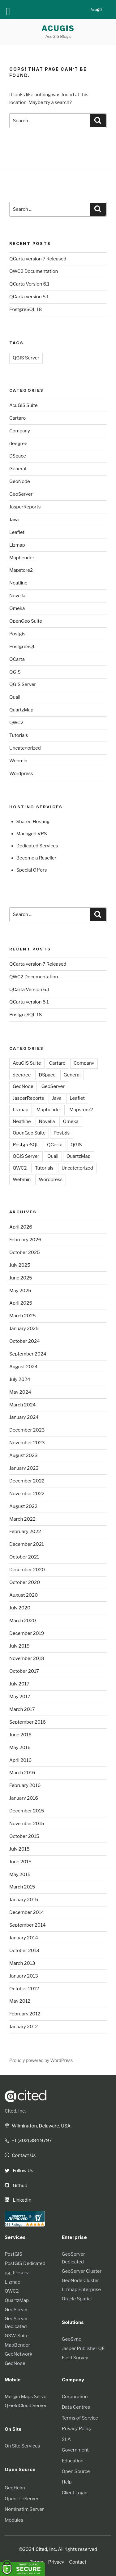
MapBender (17, 2345)
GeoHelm (15, 2488)
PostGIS (13, 2254)
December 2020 (27, 1569)
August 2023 (23, 1455)
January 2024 (24, 1417)
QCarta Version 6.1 (29, 284)
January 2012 (23, 2026)
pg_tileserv (17, 2273)
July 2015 (19, 1849)
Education (73, 2461)
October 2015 (24, 1836)
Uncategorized (25, 748)
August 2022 (23, 1506)
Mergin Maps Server (26, 2396)
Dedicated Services (37, 846)
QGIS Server (26, 358)
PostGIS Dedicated (25, 2263)
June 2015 (20, 1862)
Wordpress (21, 773)
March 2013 (22, 1963)
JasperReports (25, 507)
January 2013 (23, 1976)
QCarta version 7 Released (37, 259)
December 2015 (26, 1811)
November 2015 (26, 1823)
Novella (17, 595)
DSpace (17, 456)
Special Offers (31, 870)
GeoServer (20, 494)
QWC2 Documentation (33, 271)
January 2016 (23, 1798)
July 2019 (19, 1646)
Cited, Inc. (15, 2111)
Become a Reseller (36, 858)
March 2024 (22, 1405)
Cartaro (17, 418)
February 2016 (25, 1785)
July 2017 (19, 1684)
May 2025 (20, 1290)
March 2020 (22, 1620)
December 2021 (26, 1544)
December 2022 (27, 1481)
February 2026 (25, 1240)
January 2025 (24, 1328)
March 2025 (22, 1316)
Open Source (76, 2471)
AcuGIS (58, 28)
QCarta (17, 659)
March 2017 (22, 1709)
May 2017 (19, 1696)
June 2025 (20, 1278)
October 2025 (24, 1252)
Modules (14, 2520)
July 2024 (19, 1379)
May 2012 (19, 2001)
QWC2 (16, 722)
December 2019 (26, 1633)
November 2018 (26, 1658)
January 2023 (24, 1468)
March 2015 (22, 1887)
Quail (14, 697)
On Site (13, 2429)
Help (67, 2482)
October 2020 (24, 1582)
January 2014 (23, 1938)
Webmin (18, 761)
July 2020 (19, 1608)
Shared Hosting (33, 821)
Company (19, 431)
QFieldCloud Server (26, 2405)
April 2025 (20, 1303)
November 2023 (27, 1443)
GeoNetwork (18, 2354)
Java (14, 519)
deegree (18, 443)
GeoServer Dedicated (16, 2322)
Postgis (17, 634)
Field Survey (75, 2358)
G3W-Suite (16, 2336)
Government (75, 2450)
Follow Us (19, 2170)
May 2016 (20, 1747)
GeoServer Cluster (82, 2271)
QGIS (15, 672)
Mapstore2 (21, 570)
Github (16, 2185)
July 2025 (19, 1265)
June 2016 (20, 1735)
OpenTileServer (22, 2499)
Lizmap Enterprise (81, 2289)
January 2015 (23, 1899)
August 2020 (23, 1595)
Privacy (56, 2562)
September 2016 (27, 1722)
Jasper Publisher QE (83, 2348)
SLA (66, 2439)
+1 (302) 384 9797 (28, 2140)
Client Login (75, 2493)
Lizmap (17, 545)
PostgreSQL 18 (25, 309)
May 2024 (20, 1392)
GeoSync (71, 2339)
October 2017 (24, 1671)
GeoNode (19, 481)
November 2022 (27, 1493)
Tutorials (18, 735)
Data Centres (76, 2407)
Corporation (75, 2396)
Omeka (17, 608)
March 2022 (22, 1519)
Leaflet (16, 532)
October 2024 (24, 1341)
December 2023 (27, 1430)
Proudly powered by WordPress (41, 2060)
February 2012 (24, 2014)
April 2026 (20, 1227)
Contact (77, 2562)
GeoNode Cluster (80, 2280)
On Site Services (22, 2446)
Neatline (18, 583)
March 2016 (22, 1772)
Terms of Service (80, 2418)
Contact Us (20, 2155)
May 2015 (20, 1874)
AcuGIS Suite (23, 405)
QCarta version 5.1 (29, 297)
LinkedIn (18, 2200)
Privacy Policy (77, 2428)
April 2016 (20, 1760)
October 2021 (24, 1557)
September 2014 (27, 1925)
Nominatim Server (24, 2509)
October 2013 (24, 1950)
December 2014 (26, 1912)
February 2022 (25, 1531)
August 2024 (23, 1366)
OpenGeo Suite (25, 621)
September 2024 (27, 1354)
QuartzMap (21, 710)
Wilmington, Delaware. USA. (38, 2126)
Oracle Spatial (77, 2299)
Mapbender (21, 558)
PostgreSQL (22, 646)
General (17, 468)
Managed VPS (31, 834)
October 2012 (24, 1989)
